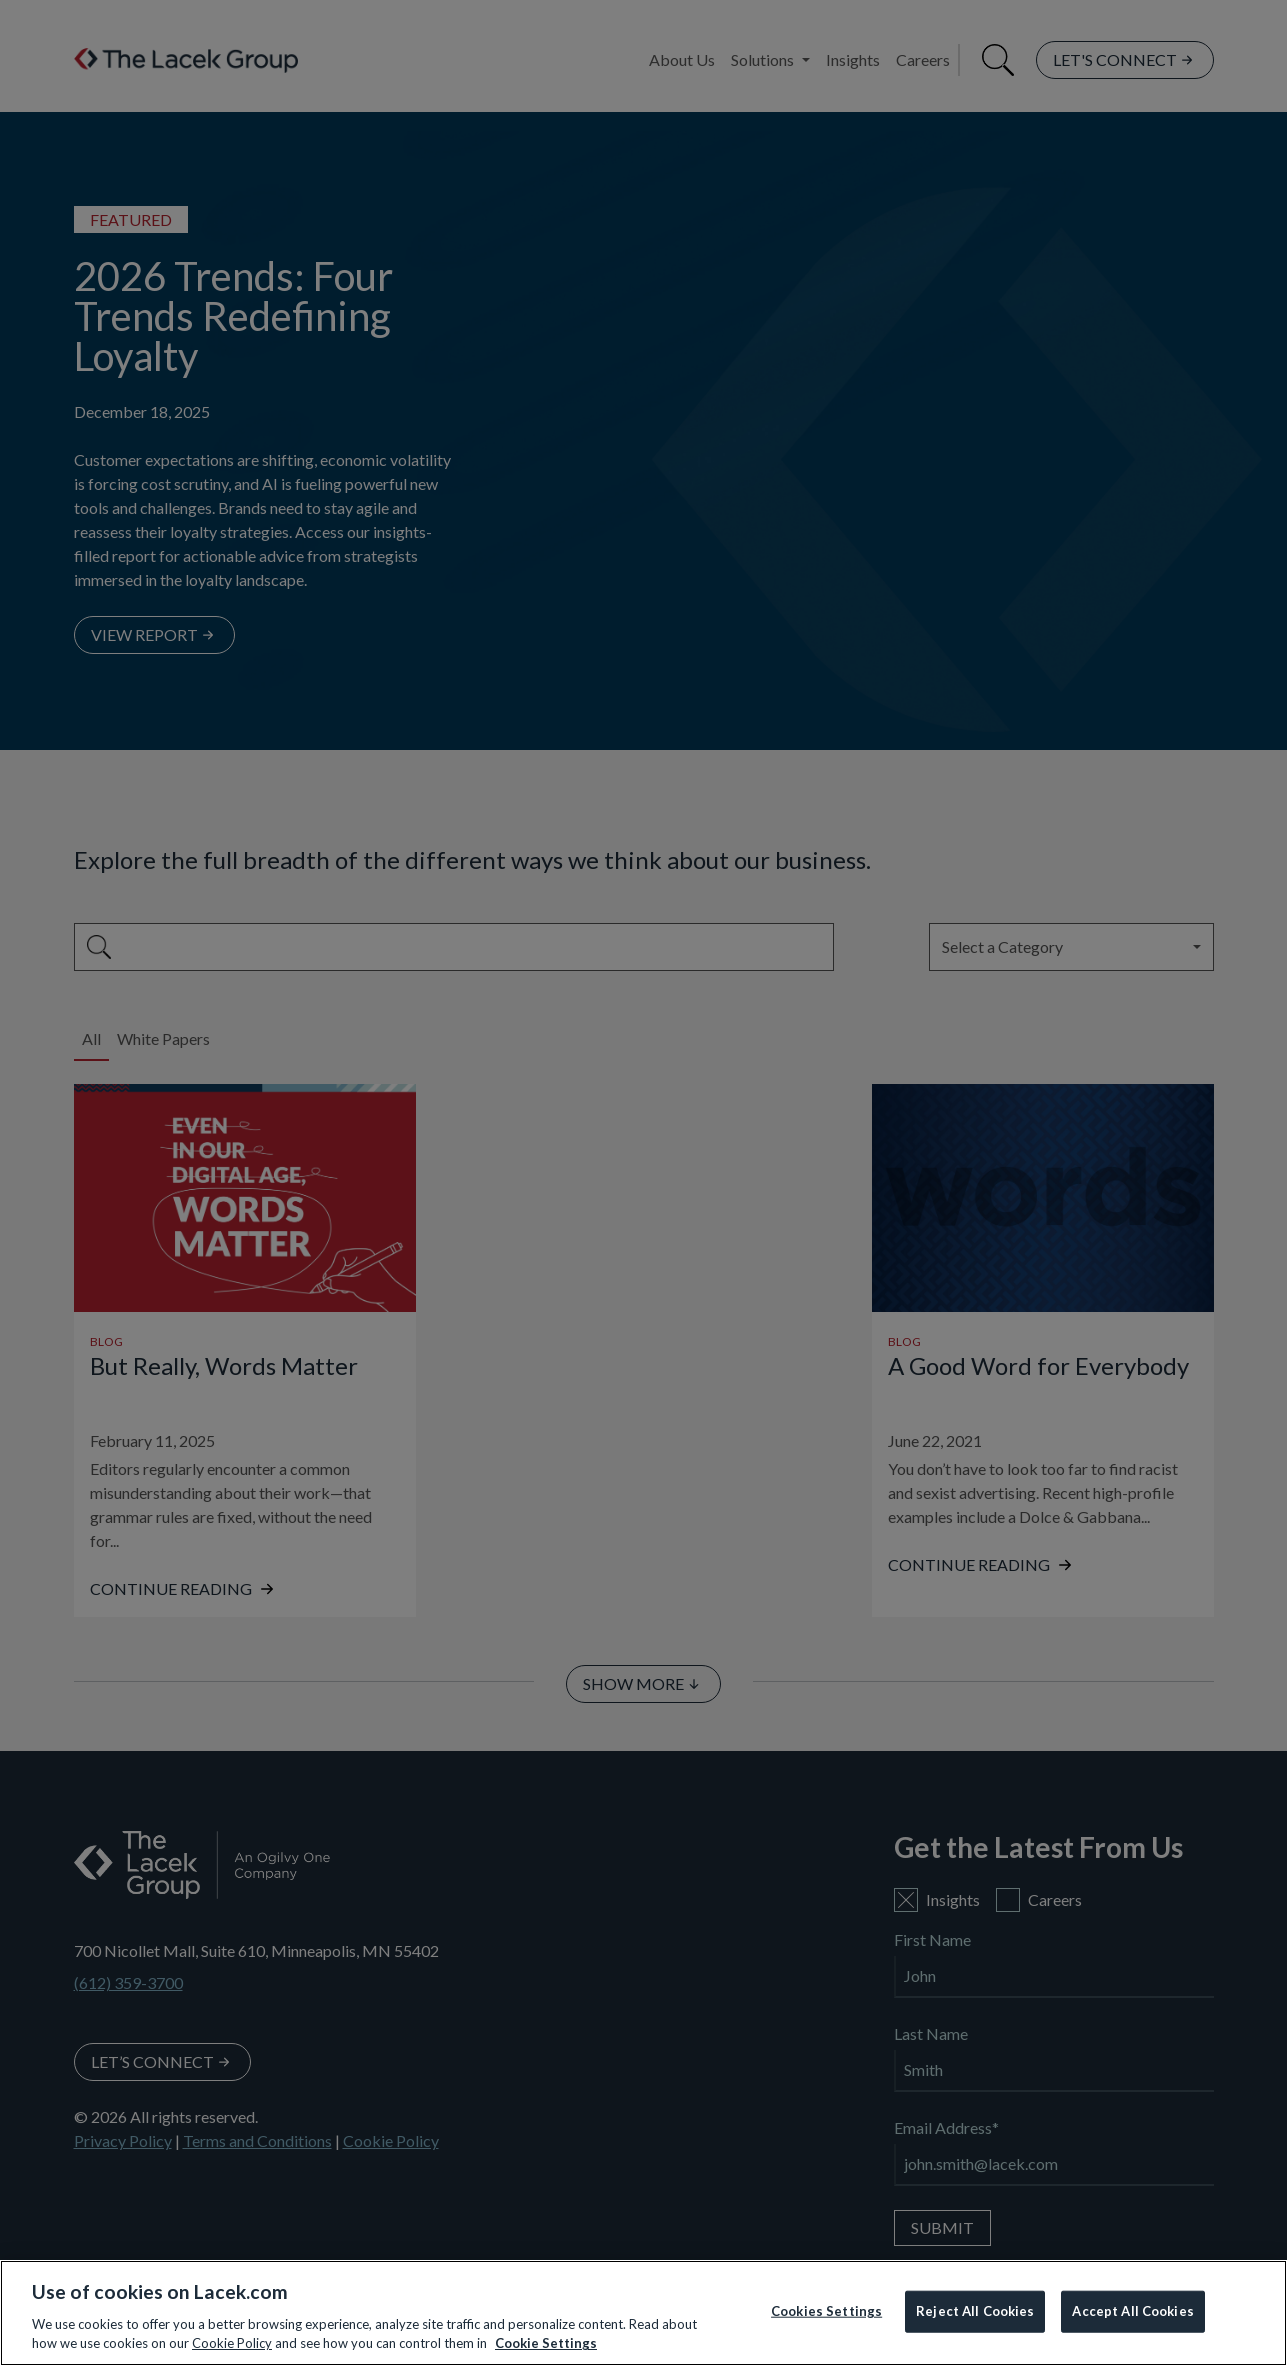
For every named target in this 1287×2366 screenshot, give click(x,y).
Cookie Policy (232, 2343)
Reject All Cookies (975, 2311)
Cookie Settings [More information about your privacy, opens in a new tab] (546, 2343)
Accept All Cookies (1132, 2311)
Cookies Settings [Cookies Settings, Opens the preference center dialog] (826, 2311)
